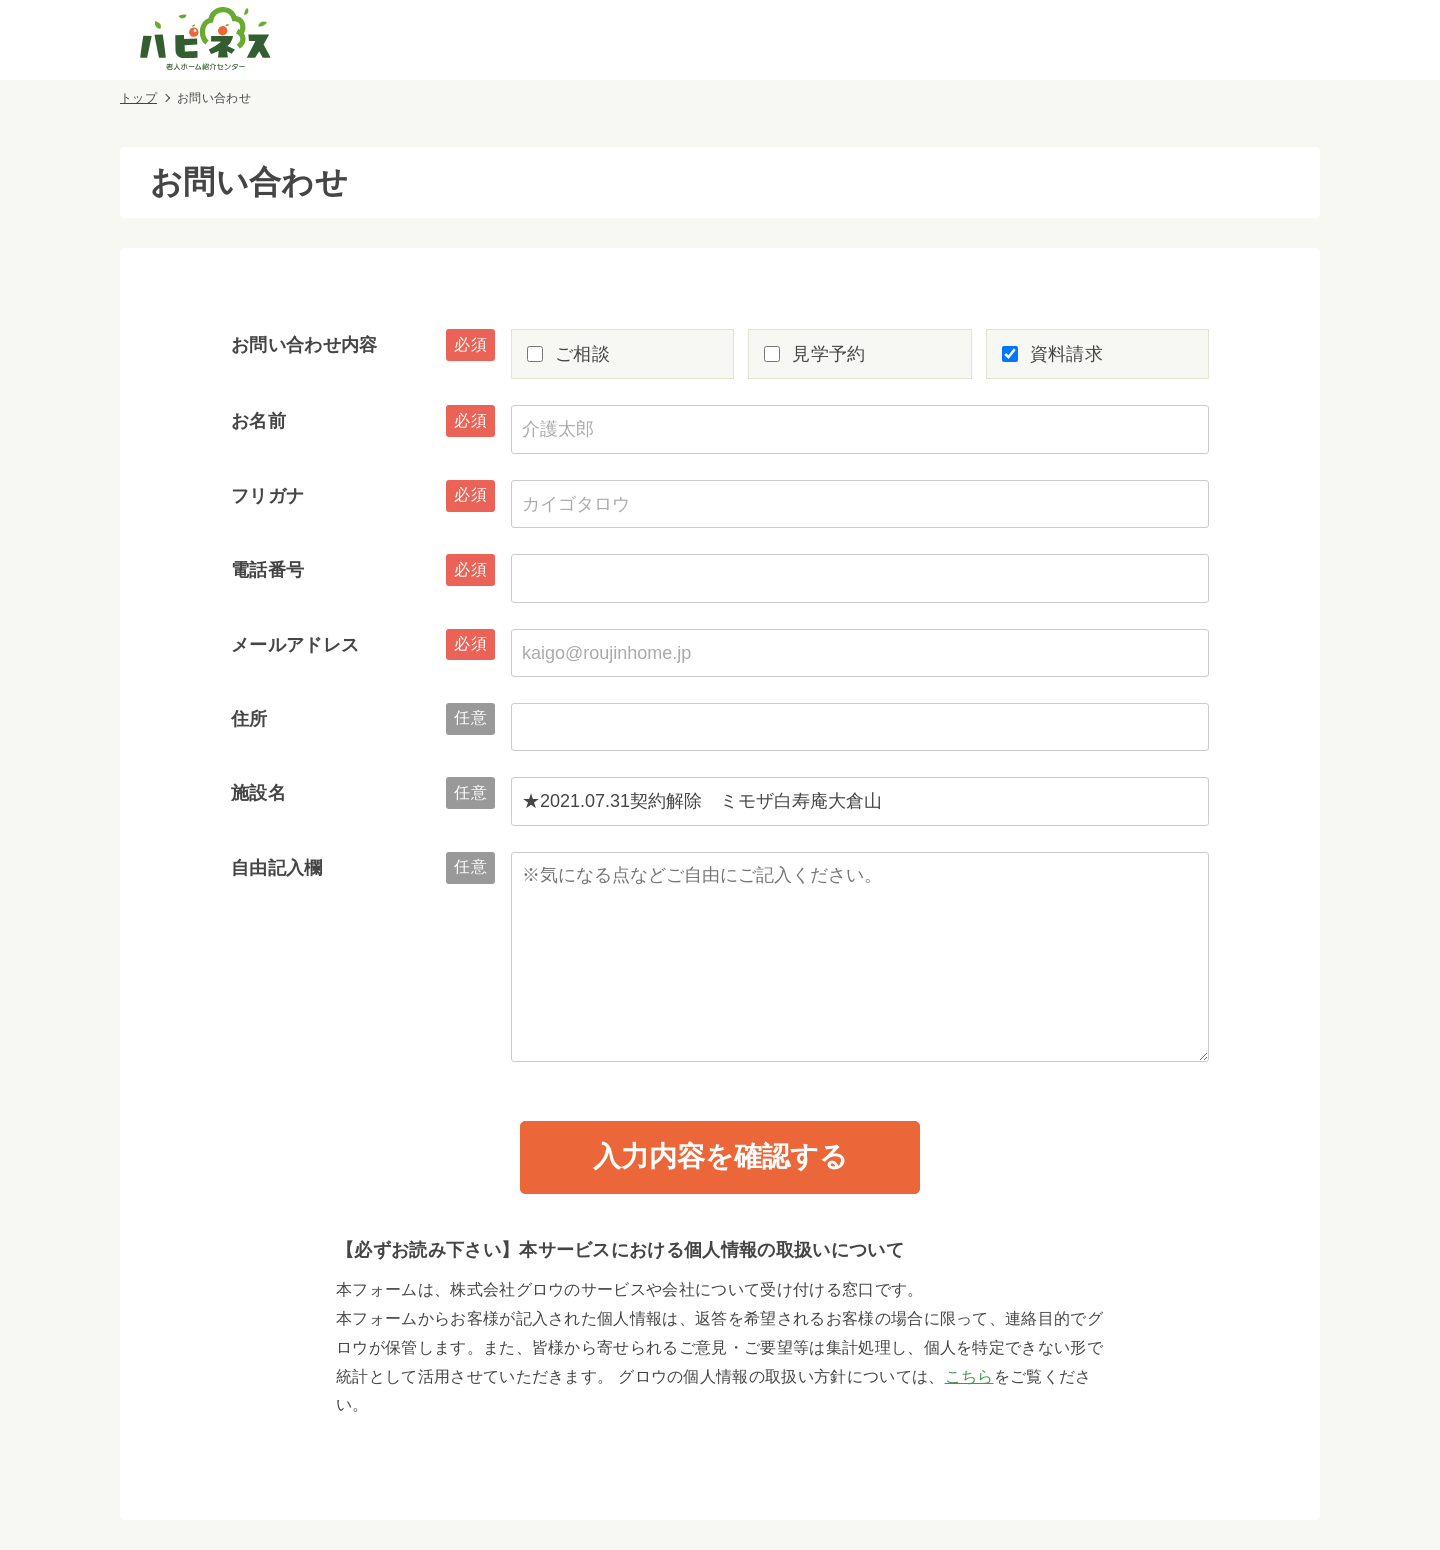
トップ (138, 98)
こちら (969, 1376)
